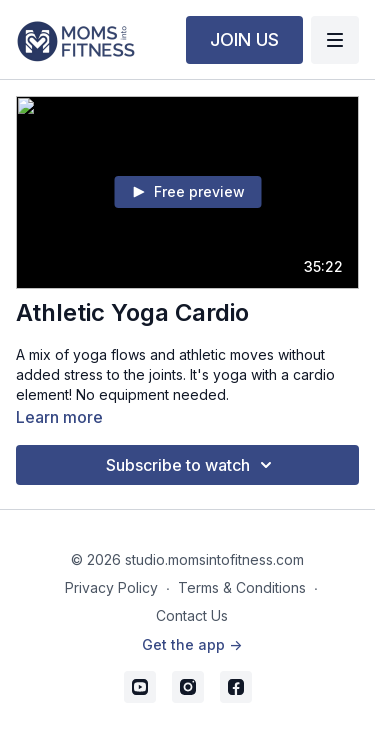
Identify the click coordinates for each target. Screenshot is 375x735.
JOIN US (244, 39)
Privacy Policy (111, 587)
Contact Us (192, 615)
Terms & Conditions (242, 587)
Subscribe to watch (192, 465)
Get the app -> (192, 644)
